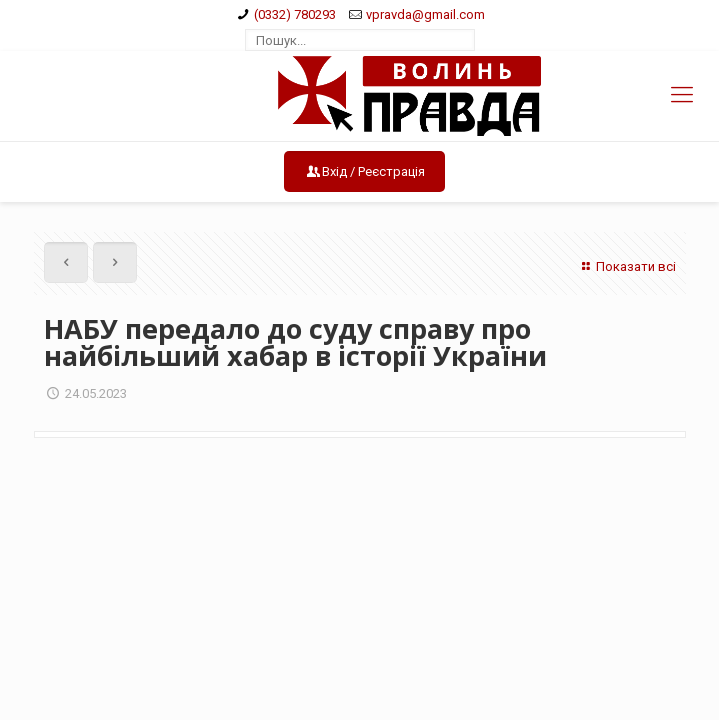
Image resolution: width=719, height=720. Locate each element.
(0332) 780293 (295, 14)
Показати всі (626, 266)
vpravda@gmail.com (425, 14)
